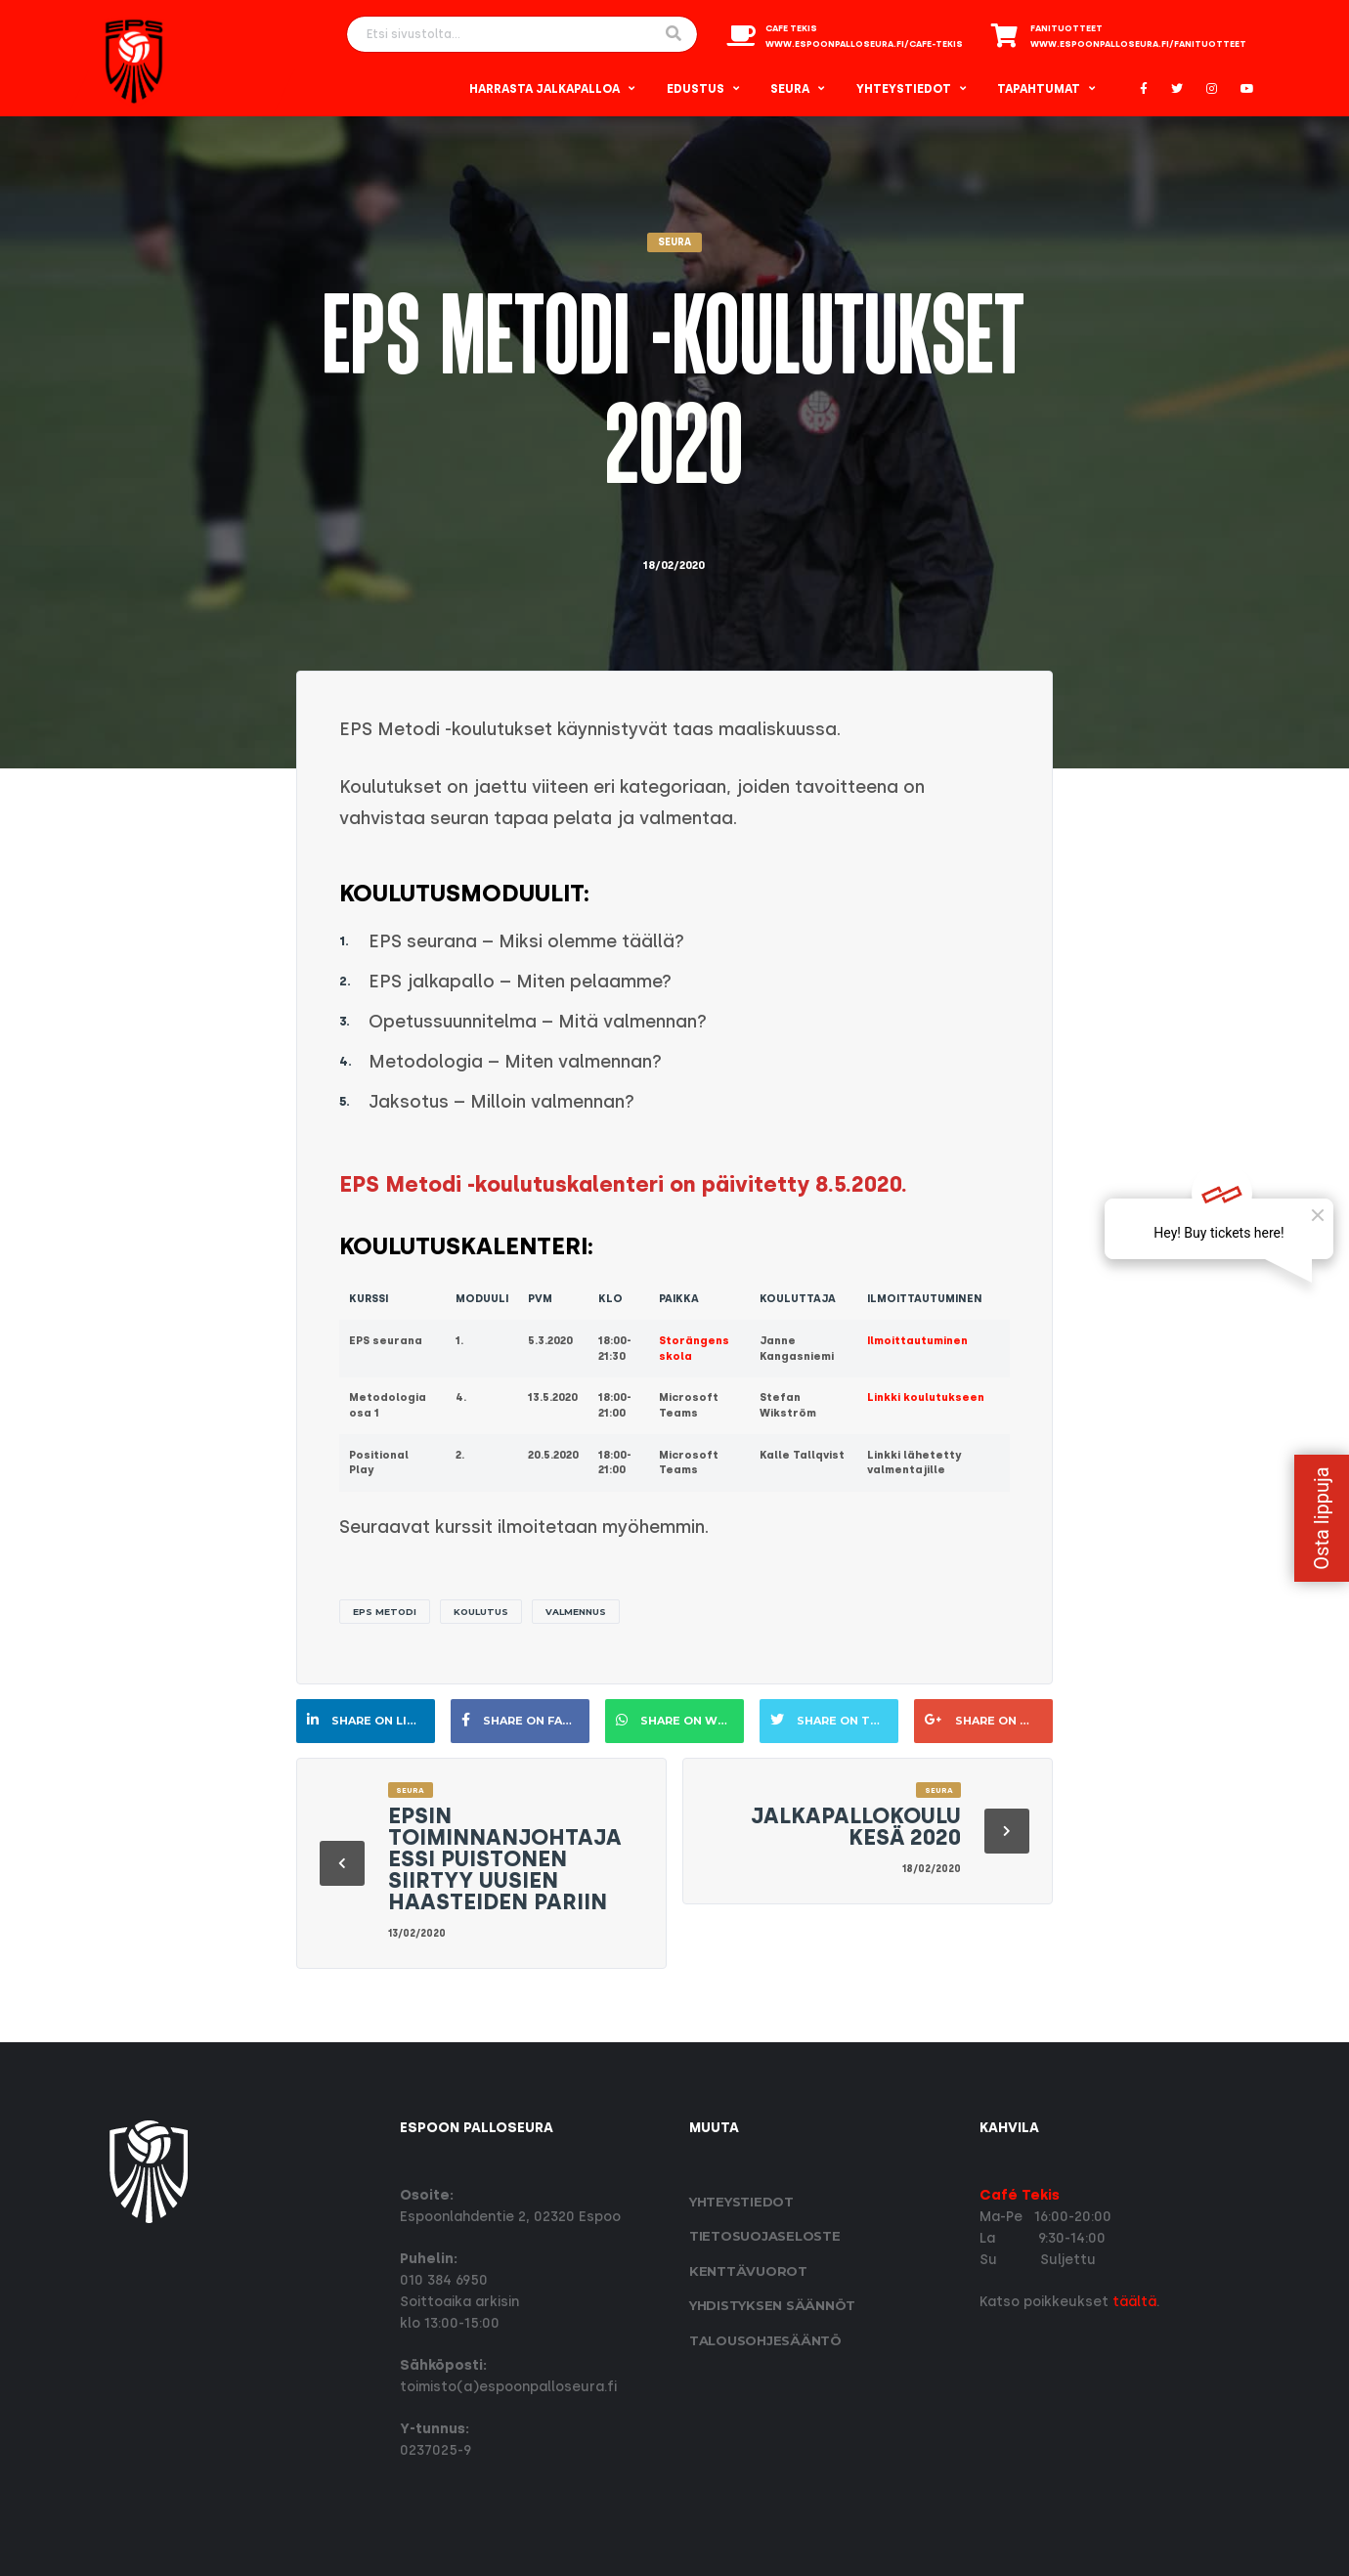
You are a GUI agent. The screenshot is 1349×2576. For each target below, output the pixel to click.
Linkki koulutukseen (925, 1397)
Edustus (695, 89)
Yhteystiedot (903, 89)
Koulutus (481, 1611)
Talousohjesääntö (765, 2340)
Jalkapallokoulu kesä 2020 (856, 1827)
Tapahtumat (1038, 89)
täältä (1134, 2301)
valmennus (575, 1611)
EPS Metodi (384, 1611)
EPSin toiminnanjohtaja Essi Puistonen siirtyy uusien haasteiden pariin (505, 1859)
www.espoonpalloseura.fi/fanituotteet (1138, 44)
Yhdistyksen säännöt (772, 2305)
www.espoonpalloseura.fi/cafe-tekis (864, 44)
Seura (789, 89)
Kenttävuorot (748, 2271)
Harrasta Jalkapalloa (544, 89)
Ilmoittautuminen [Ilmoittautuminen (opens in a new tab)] (917, 1340)
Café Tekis (1019, 2195)
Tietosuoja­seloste (765, 2236)
